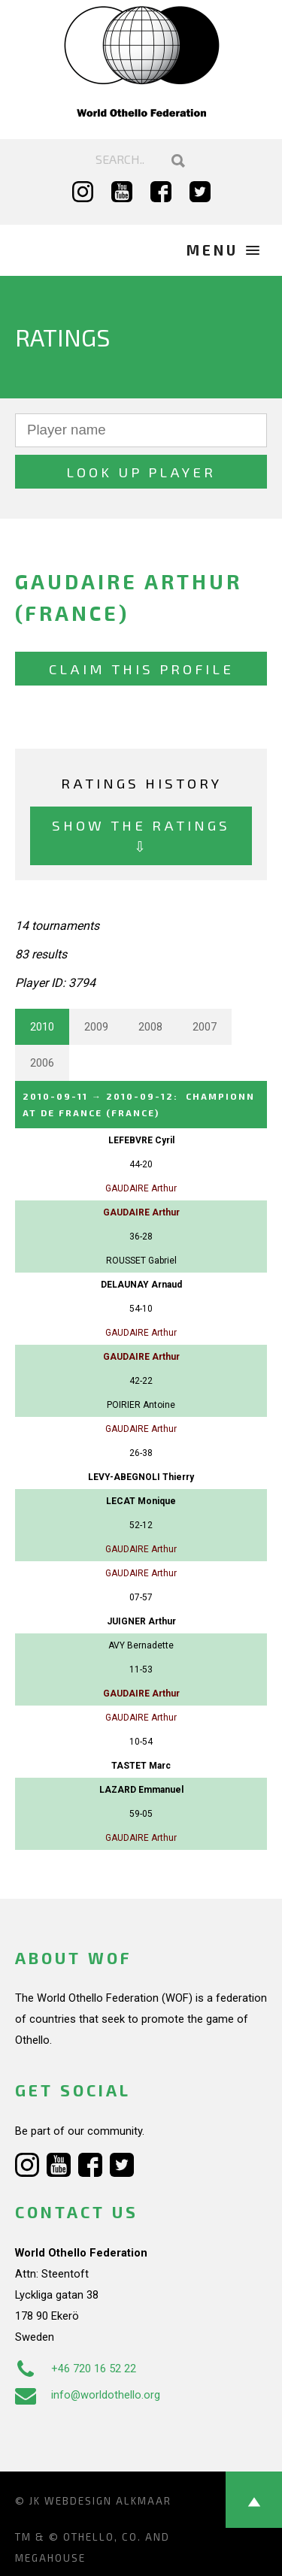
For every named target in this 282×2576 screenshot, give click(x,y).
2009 (96, 1027)
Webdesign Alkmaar (107, 2501)
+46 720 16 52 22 (75, 2368)
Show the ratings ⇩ (141, 835)
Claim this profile (141, 668)
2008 (150, 1027)
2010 (42, 1027)
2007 (205, 1027)
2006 (42, 1063)
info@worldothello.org (87, 2395)
